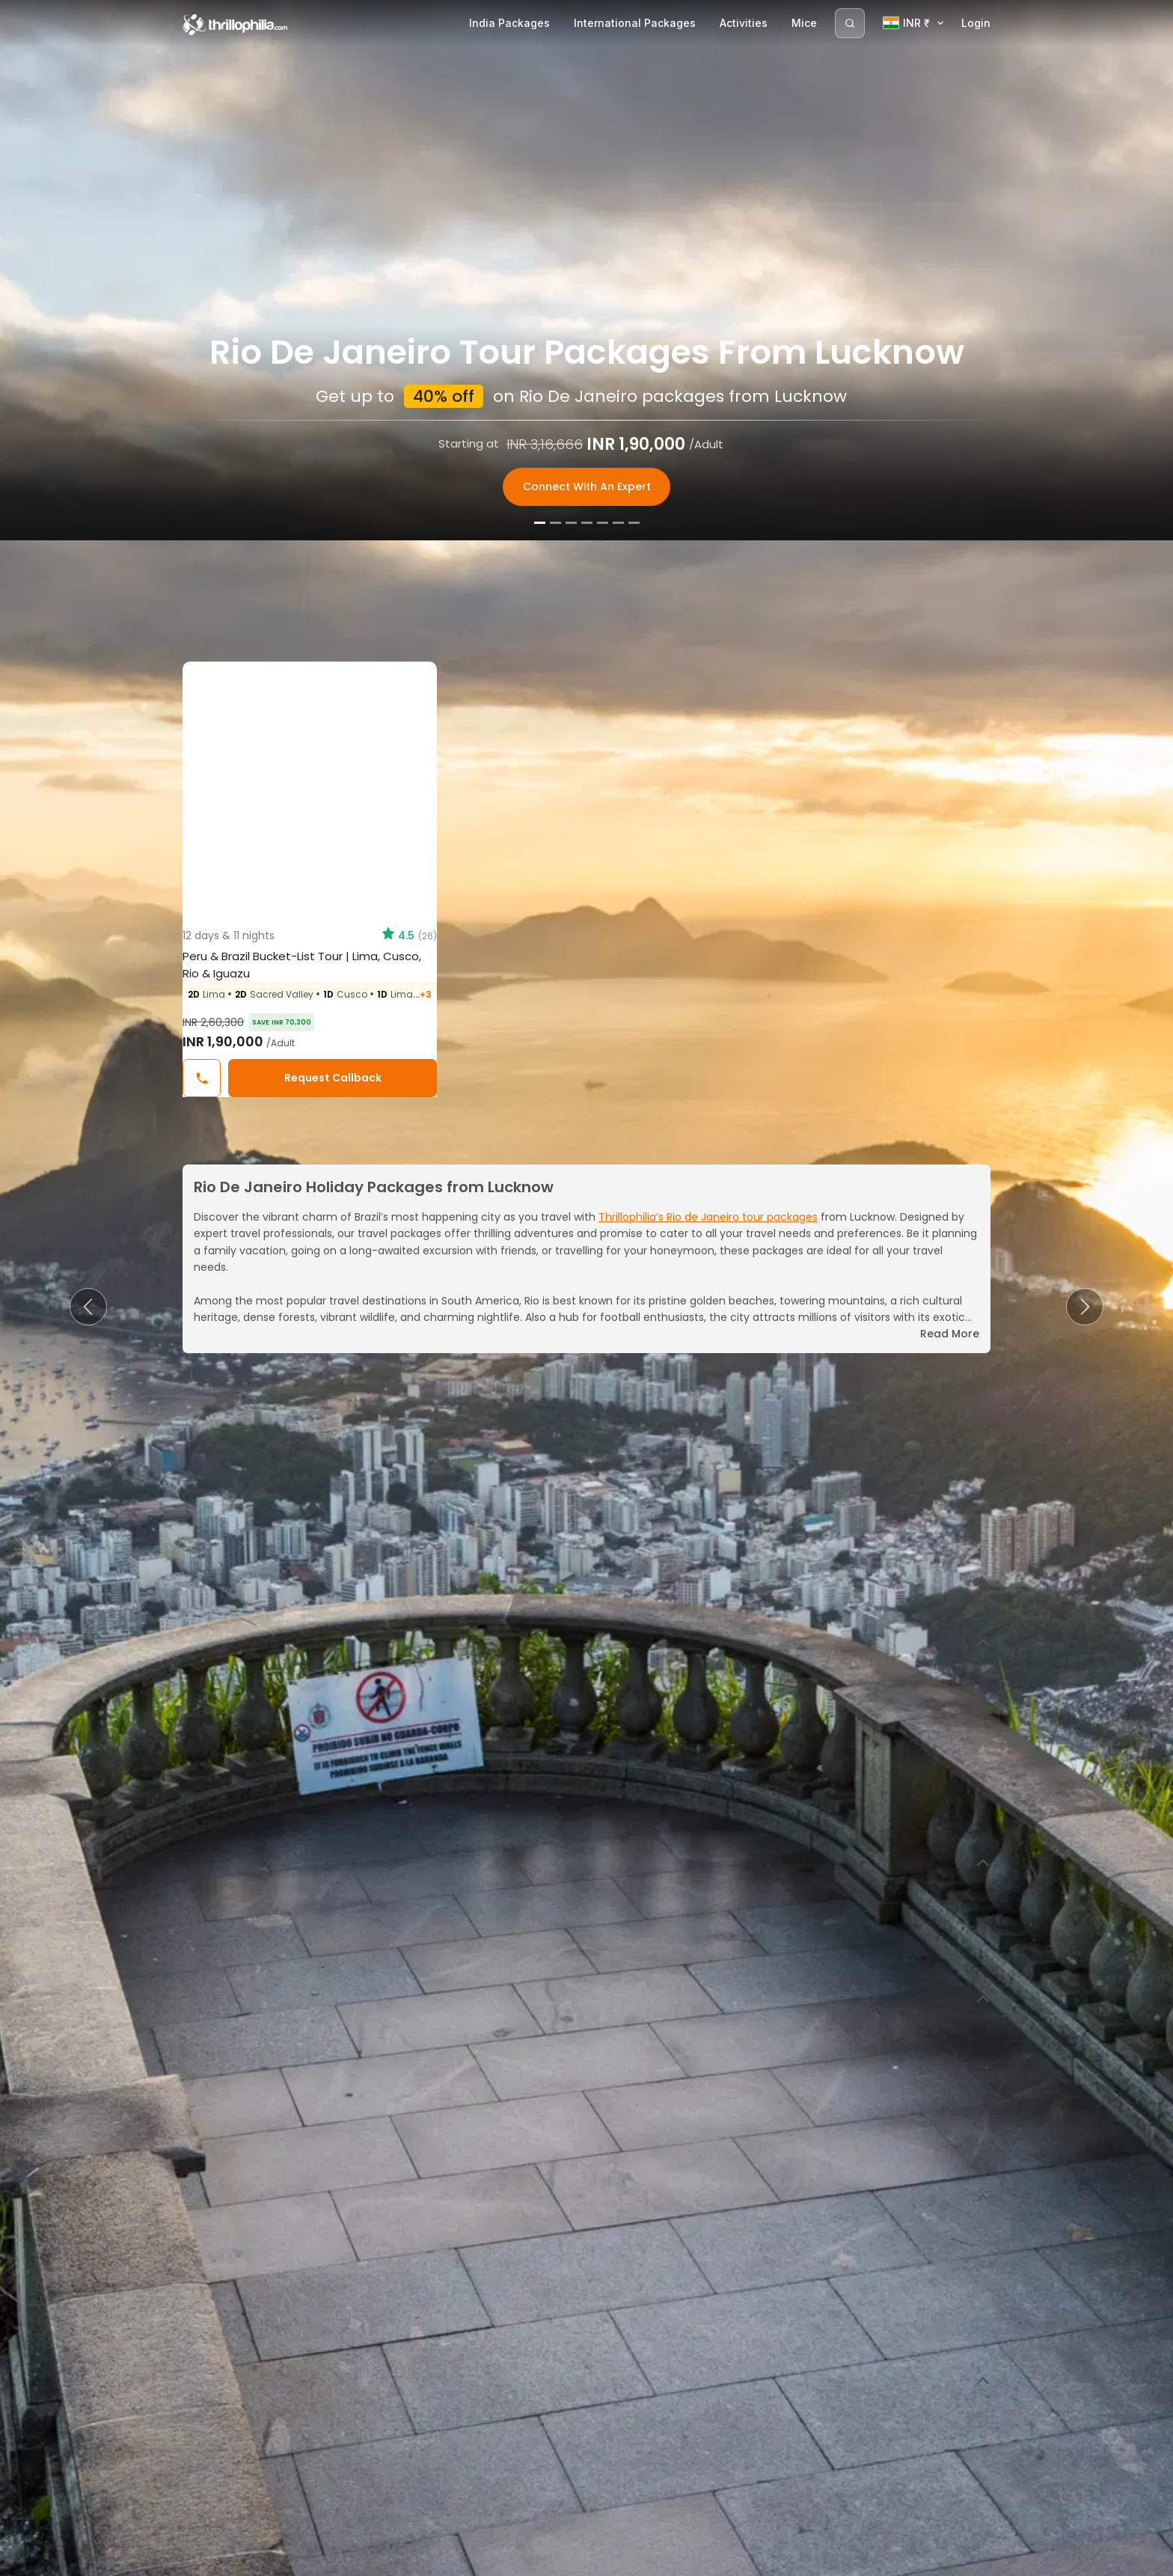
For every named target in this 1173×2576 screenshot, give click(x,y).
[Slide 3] (571, 2560)
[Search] (850, 23)
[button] (88, 1306)
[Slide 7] (634, 2560)
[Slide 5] (602, 2560)
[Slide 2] (555, 2560)
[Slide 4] (586, 2560)
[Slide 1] (539, 2560)
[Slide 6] (618, 2560)
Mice (804, 22)
